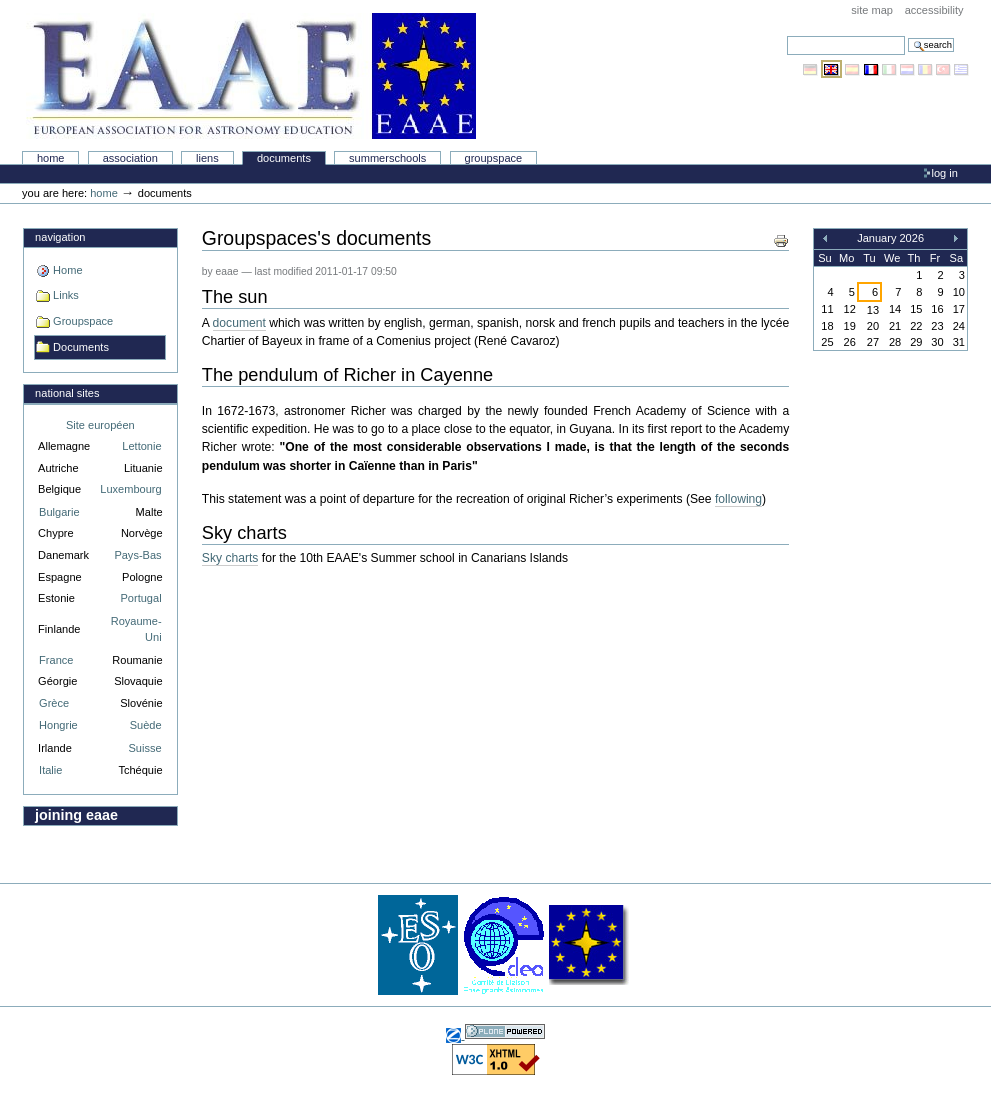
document (239, 323)
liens (207, 158)
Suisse (144, 748)
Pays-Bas (137, 555)
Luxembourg (130, 489)
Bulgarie (59, 512)
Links (66, 295)
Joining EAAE (76, 815)
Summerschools (387, 158)
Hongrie (58, 725)
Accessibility (934, 10)
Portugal (141, 598)
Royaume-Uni (136, 629)
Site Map (872, 10)
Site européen (100, 425)
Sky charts (230, 558)
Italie (50, 770)
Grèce (54, 703)
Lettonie (141, 446)
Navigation (60, 237)
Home (51, 158)
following (738, 499)
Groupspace (494, 158)
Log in (945, 173)
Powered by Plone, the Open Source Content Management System (505, 1031)
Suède (146, 725)
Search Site (786, 35)
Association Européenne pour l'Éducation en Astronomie (251, 76)
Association (130, 158)
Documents (284, 158)
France (56, 660)
